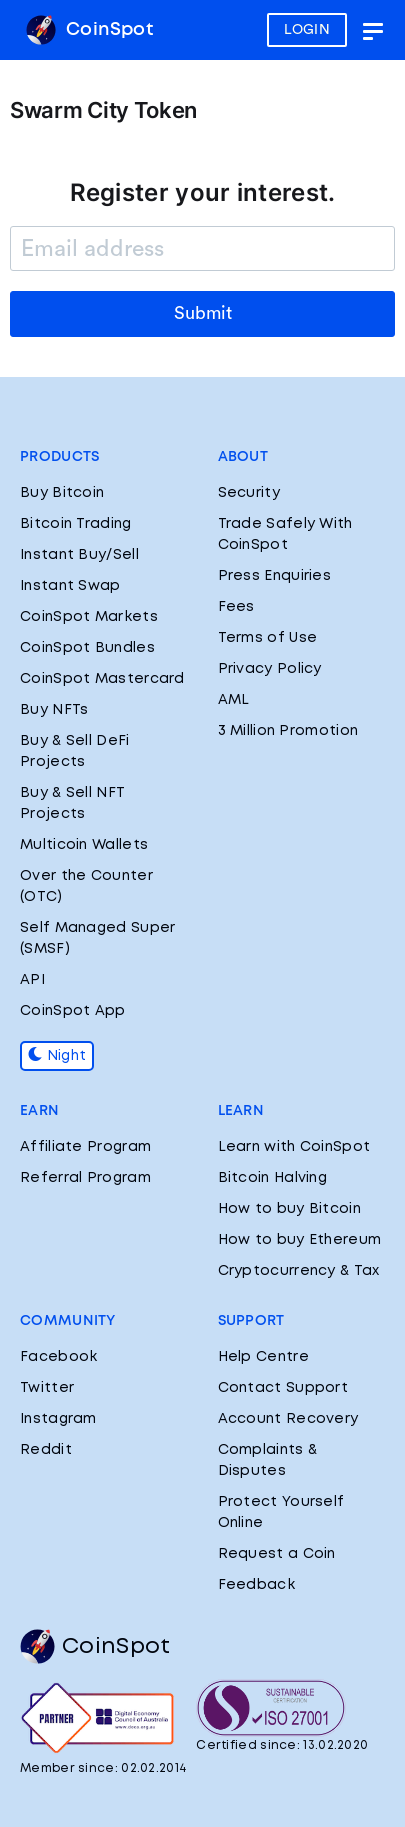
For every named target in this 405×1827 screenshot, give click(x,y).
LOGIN (307, 30)
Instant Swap (70, 586)
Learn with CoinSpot (294, 1147)
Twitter (47, 1388)
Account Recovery (288, 1419)
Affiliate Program (85, 1147)
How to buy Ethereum (300, 1240)
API (32, 980)
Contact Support (283, 1388)
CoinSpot (89, 30)
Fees (236, 607)
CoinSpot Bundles (87, 648)
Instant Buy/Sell (79, 555)
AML (234, 700)
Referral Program (85, 1178)
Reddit (46, 1450)
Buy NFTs (54, 710)
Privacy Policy (270, 669)
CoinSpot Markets (89, 617)
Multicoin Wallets (84, 845)
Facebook (58, 1357)
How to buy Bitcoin (289, 1209)
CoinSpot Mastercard (102, 679)
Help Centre (263, 1357)
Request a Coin (277, 1554)
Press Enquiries (275, 576)
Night (57, 1056)
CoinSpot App (73, 1011)
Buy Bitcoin (62, 493)
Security (249, 493)
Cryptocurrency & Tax (299, 1271)
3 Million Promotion (288, 731)
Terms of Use (268, 638)
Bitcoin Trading (76, 524)
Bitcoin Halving (273, 1178)
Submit (203, 313)
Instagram (58, 1419)
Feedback (256, 1585)
